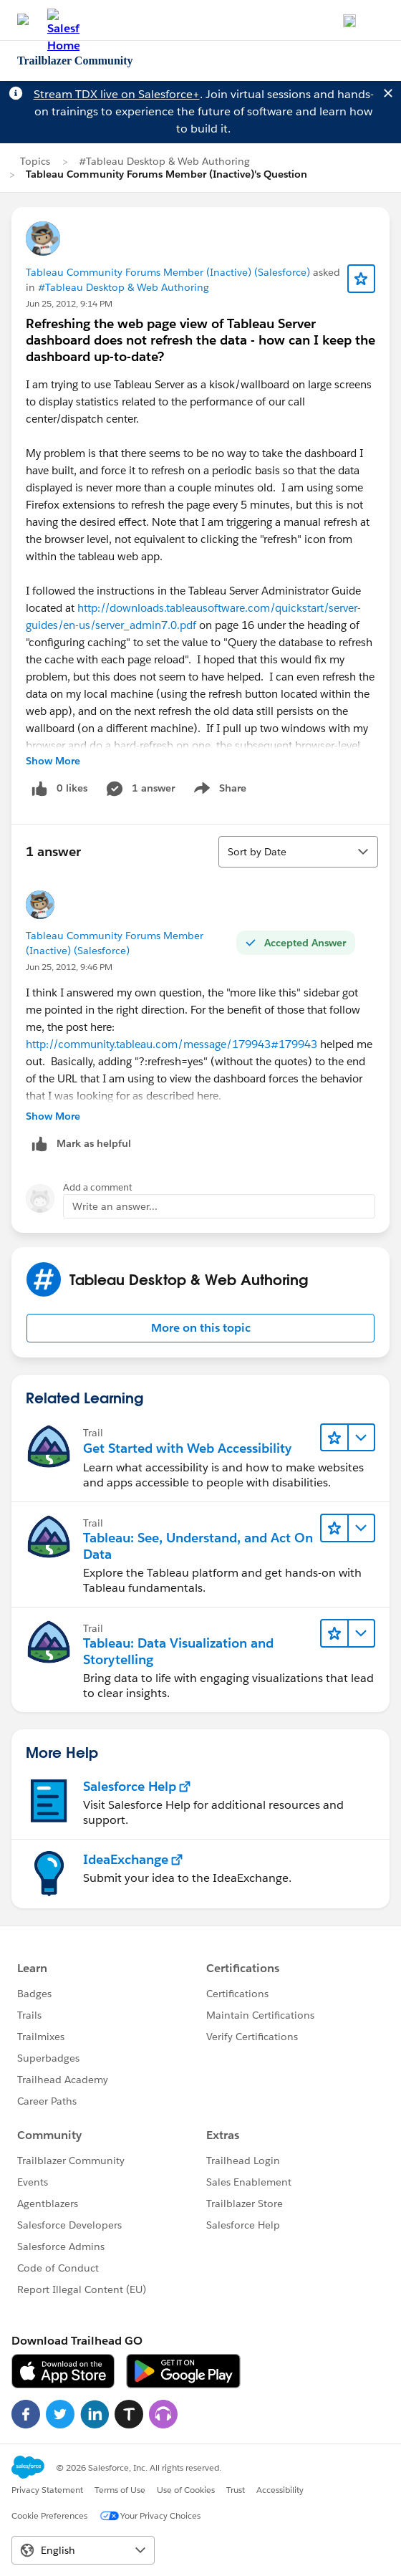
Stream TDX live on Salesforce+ (117, 94)
